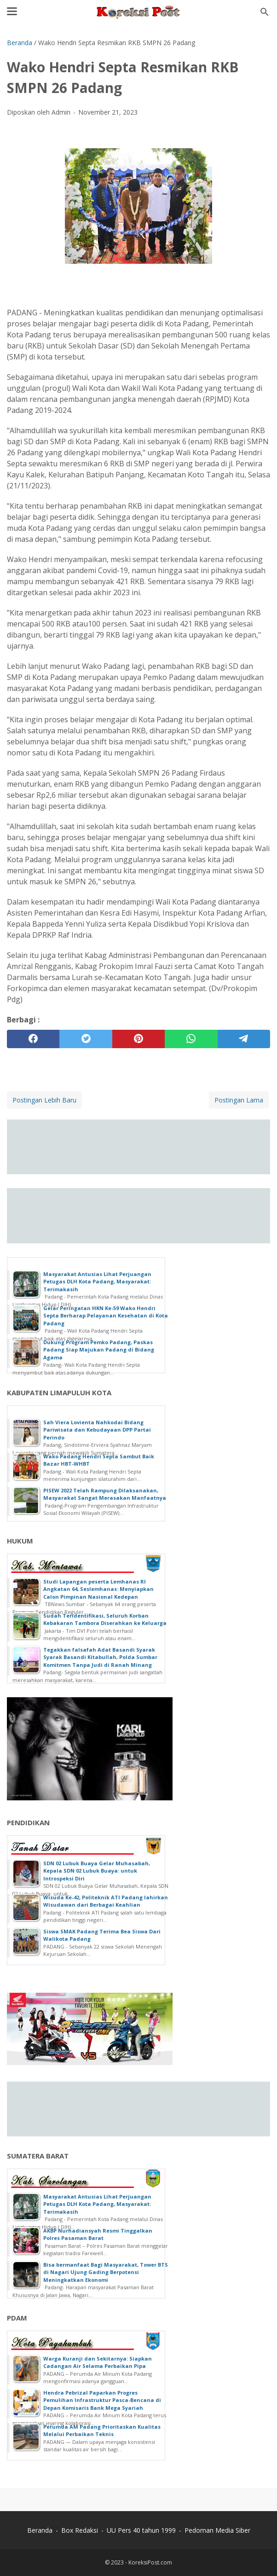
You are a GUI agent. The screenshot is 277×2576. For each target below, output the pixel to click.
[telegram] (244, 1039)
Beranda (39, 2530)
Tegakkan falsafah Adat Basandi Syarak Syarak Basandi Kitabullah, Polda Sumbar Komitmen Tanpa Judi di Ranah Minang (100, 1657)
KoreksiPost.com (150, 2562)
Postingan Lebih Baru (44, 1100)
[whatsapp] (191, 1039)
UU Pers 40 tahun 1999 (141, 2530)
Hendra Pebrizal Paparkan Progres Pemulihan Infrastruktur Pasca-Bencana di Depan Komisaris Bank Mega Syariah (102, 2400)
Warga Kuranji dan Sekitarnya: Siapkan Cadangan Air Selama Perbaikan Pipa (97, 2362)
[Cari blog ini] (264, 11)
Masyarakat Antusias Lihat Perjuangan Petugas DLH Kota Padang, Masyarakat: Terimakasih (97, 1282)
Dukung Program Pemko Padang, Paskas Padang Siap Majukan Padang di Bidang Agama (98, 1350)
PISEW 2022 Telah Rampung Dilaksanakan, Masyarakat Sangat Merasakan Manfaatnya (104, 1494)
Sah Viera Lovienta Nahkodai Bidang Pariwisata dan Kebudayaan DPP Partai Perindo (97, 1430)
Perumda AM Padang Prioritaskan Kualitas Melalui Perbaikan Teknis (102, 2430)
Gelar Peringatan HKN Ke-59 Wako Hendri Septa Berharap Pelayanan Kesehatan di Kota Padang (105, 1316)
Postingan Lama (238, 1100)
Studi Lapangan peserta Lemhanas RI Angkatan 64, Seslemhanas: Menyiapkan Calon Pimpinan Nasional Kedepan (98, 1589)
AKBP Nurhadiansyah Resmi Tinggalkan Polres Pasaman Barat (97, 2234)
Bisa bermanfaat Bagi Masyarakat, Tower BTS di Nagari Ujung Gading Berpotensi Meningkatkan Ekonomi (105, 2272)
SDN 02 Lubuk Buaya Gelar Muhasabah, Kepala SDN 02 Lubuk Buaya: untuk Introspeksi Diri (96, 1871)
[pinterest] (138, 1039)
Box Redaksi (79, 2530)
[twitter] (85, 1039)
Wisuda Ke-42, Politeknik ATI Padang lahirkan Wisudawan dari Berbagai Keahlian (105, 1901)
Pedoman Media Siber (217, 2530)
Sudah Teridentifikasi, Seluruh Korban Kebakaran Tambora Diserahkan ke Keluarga (105, 1619)
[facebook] (33, 1039)
